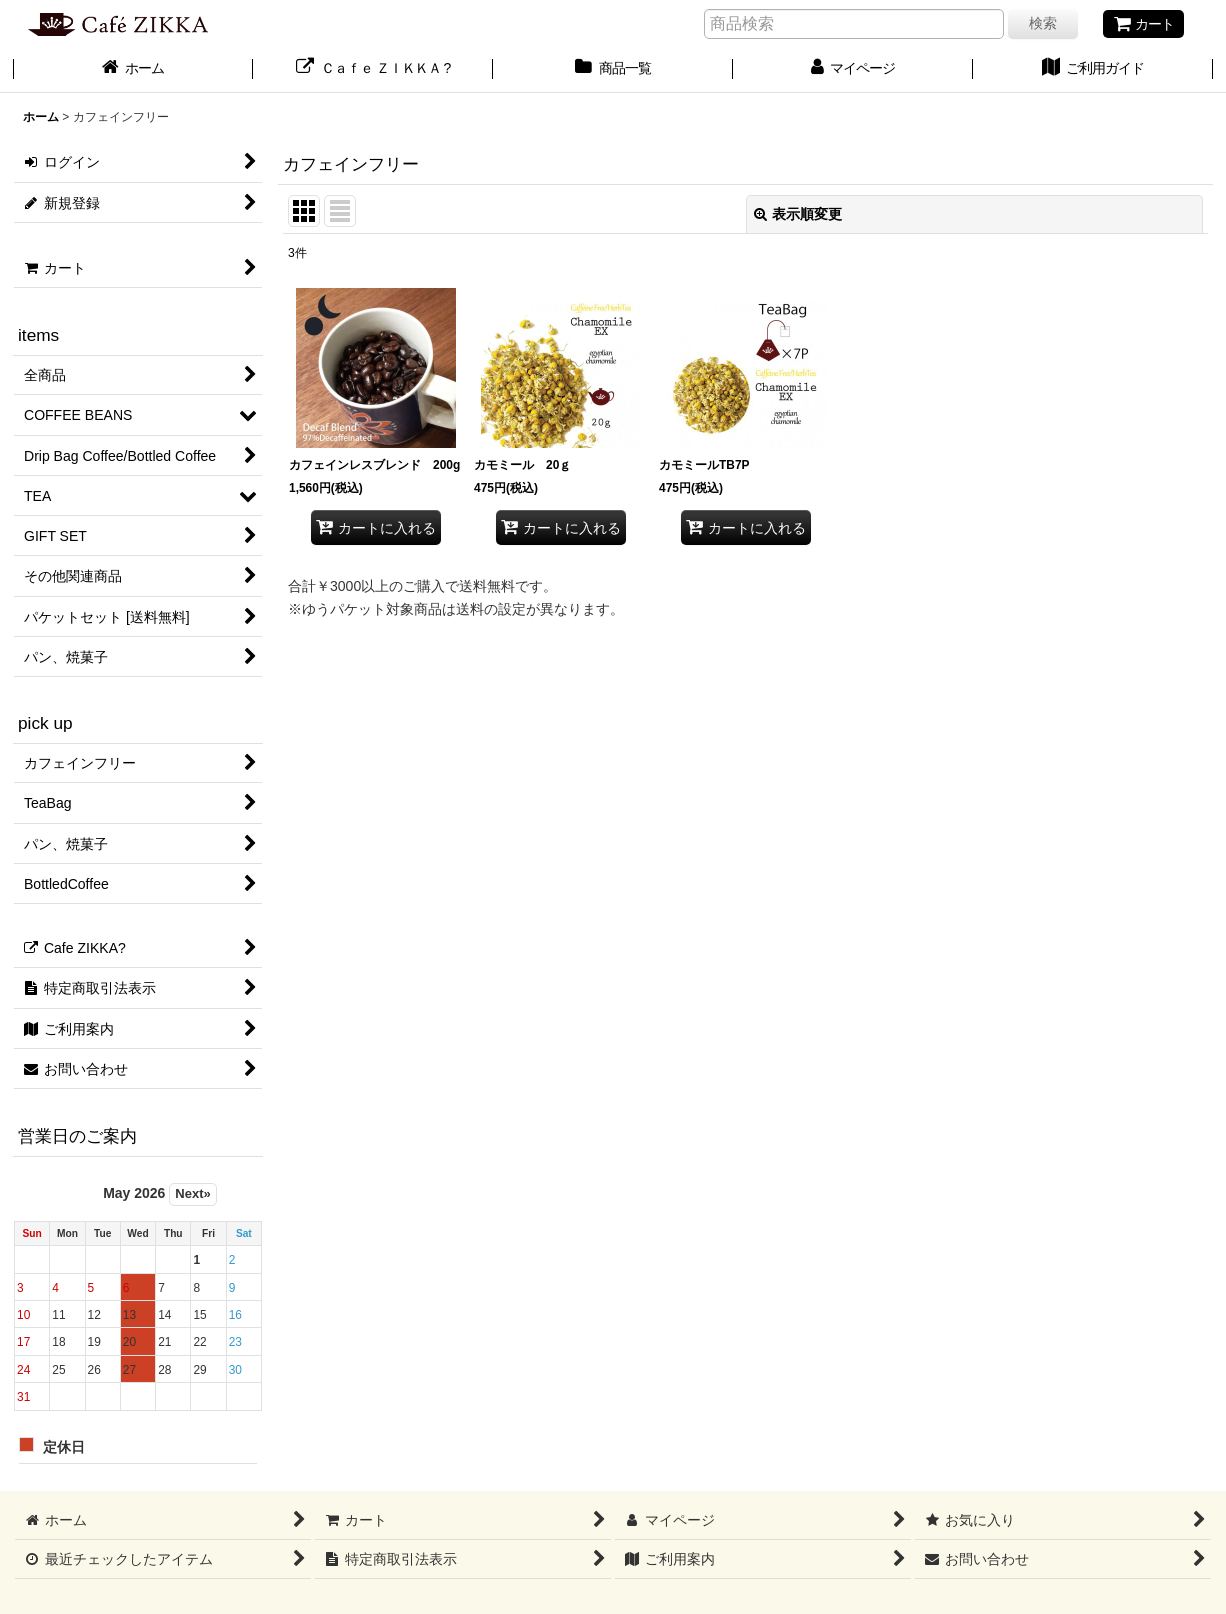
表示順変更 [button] (798, 214)
